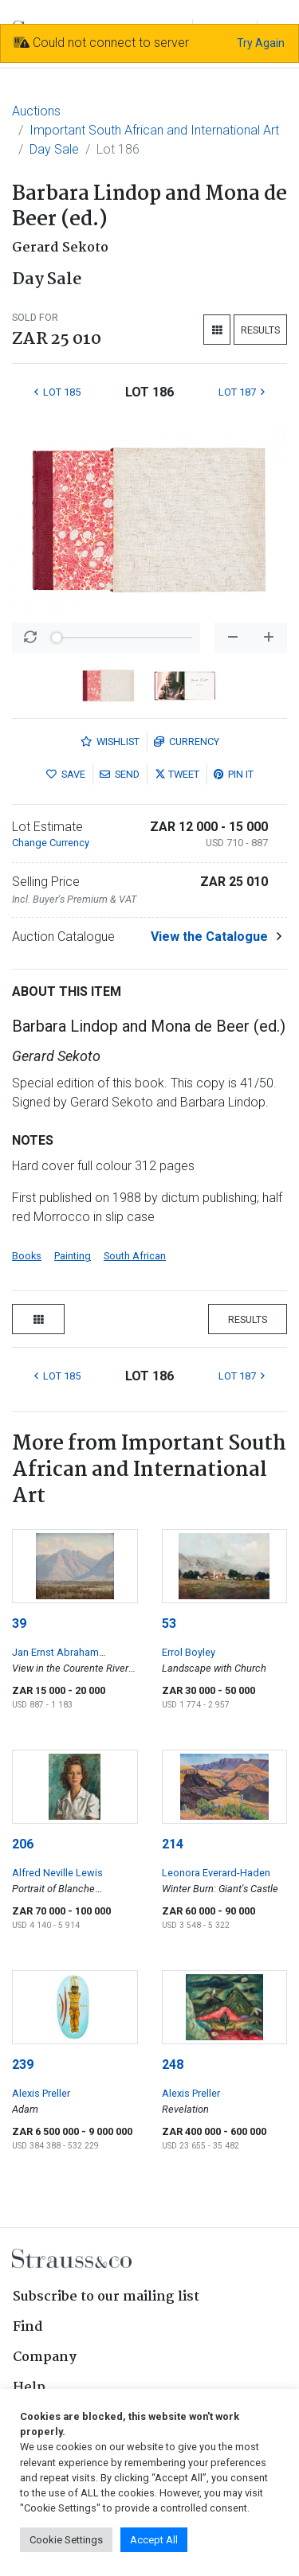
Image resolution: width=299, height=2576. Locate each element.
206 (22, 1844)
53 (169, 1623)
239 (22, 2064)
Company (45, 2357)
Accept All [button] (154, 2540)
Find (28, 2327)
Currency (186, 741)
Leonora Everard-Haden (216, 1873)
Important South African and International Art (154, 130)
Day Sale (54, 149)
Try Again (261, 43)
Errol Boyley (188, 1652)
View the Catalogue (209, 936)
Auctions (36, 111)
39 (19, 1623)
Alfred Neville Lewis (57, 1873)
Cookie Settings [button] (66, 2540)
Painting (72, 1256)
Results (260, 330)
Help (29, 2387)
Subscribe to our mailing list (106, 2297)
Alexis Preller (41, 2093)
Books (26, 1256)
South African (135, 1256)
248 (172, 2064)
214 (172, 1844)
